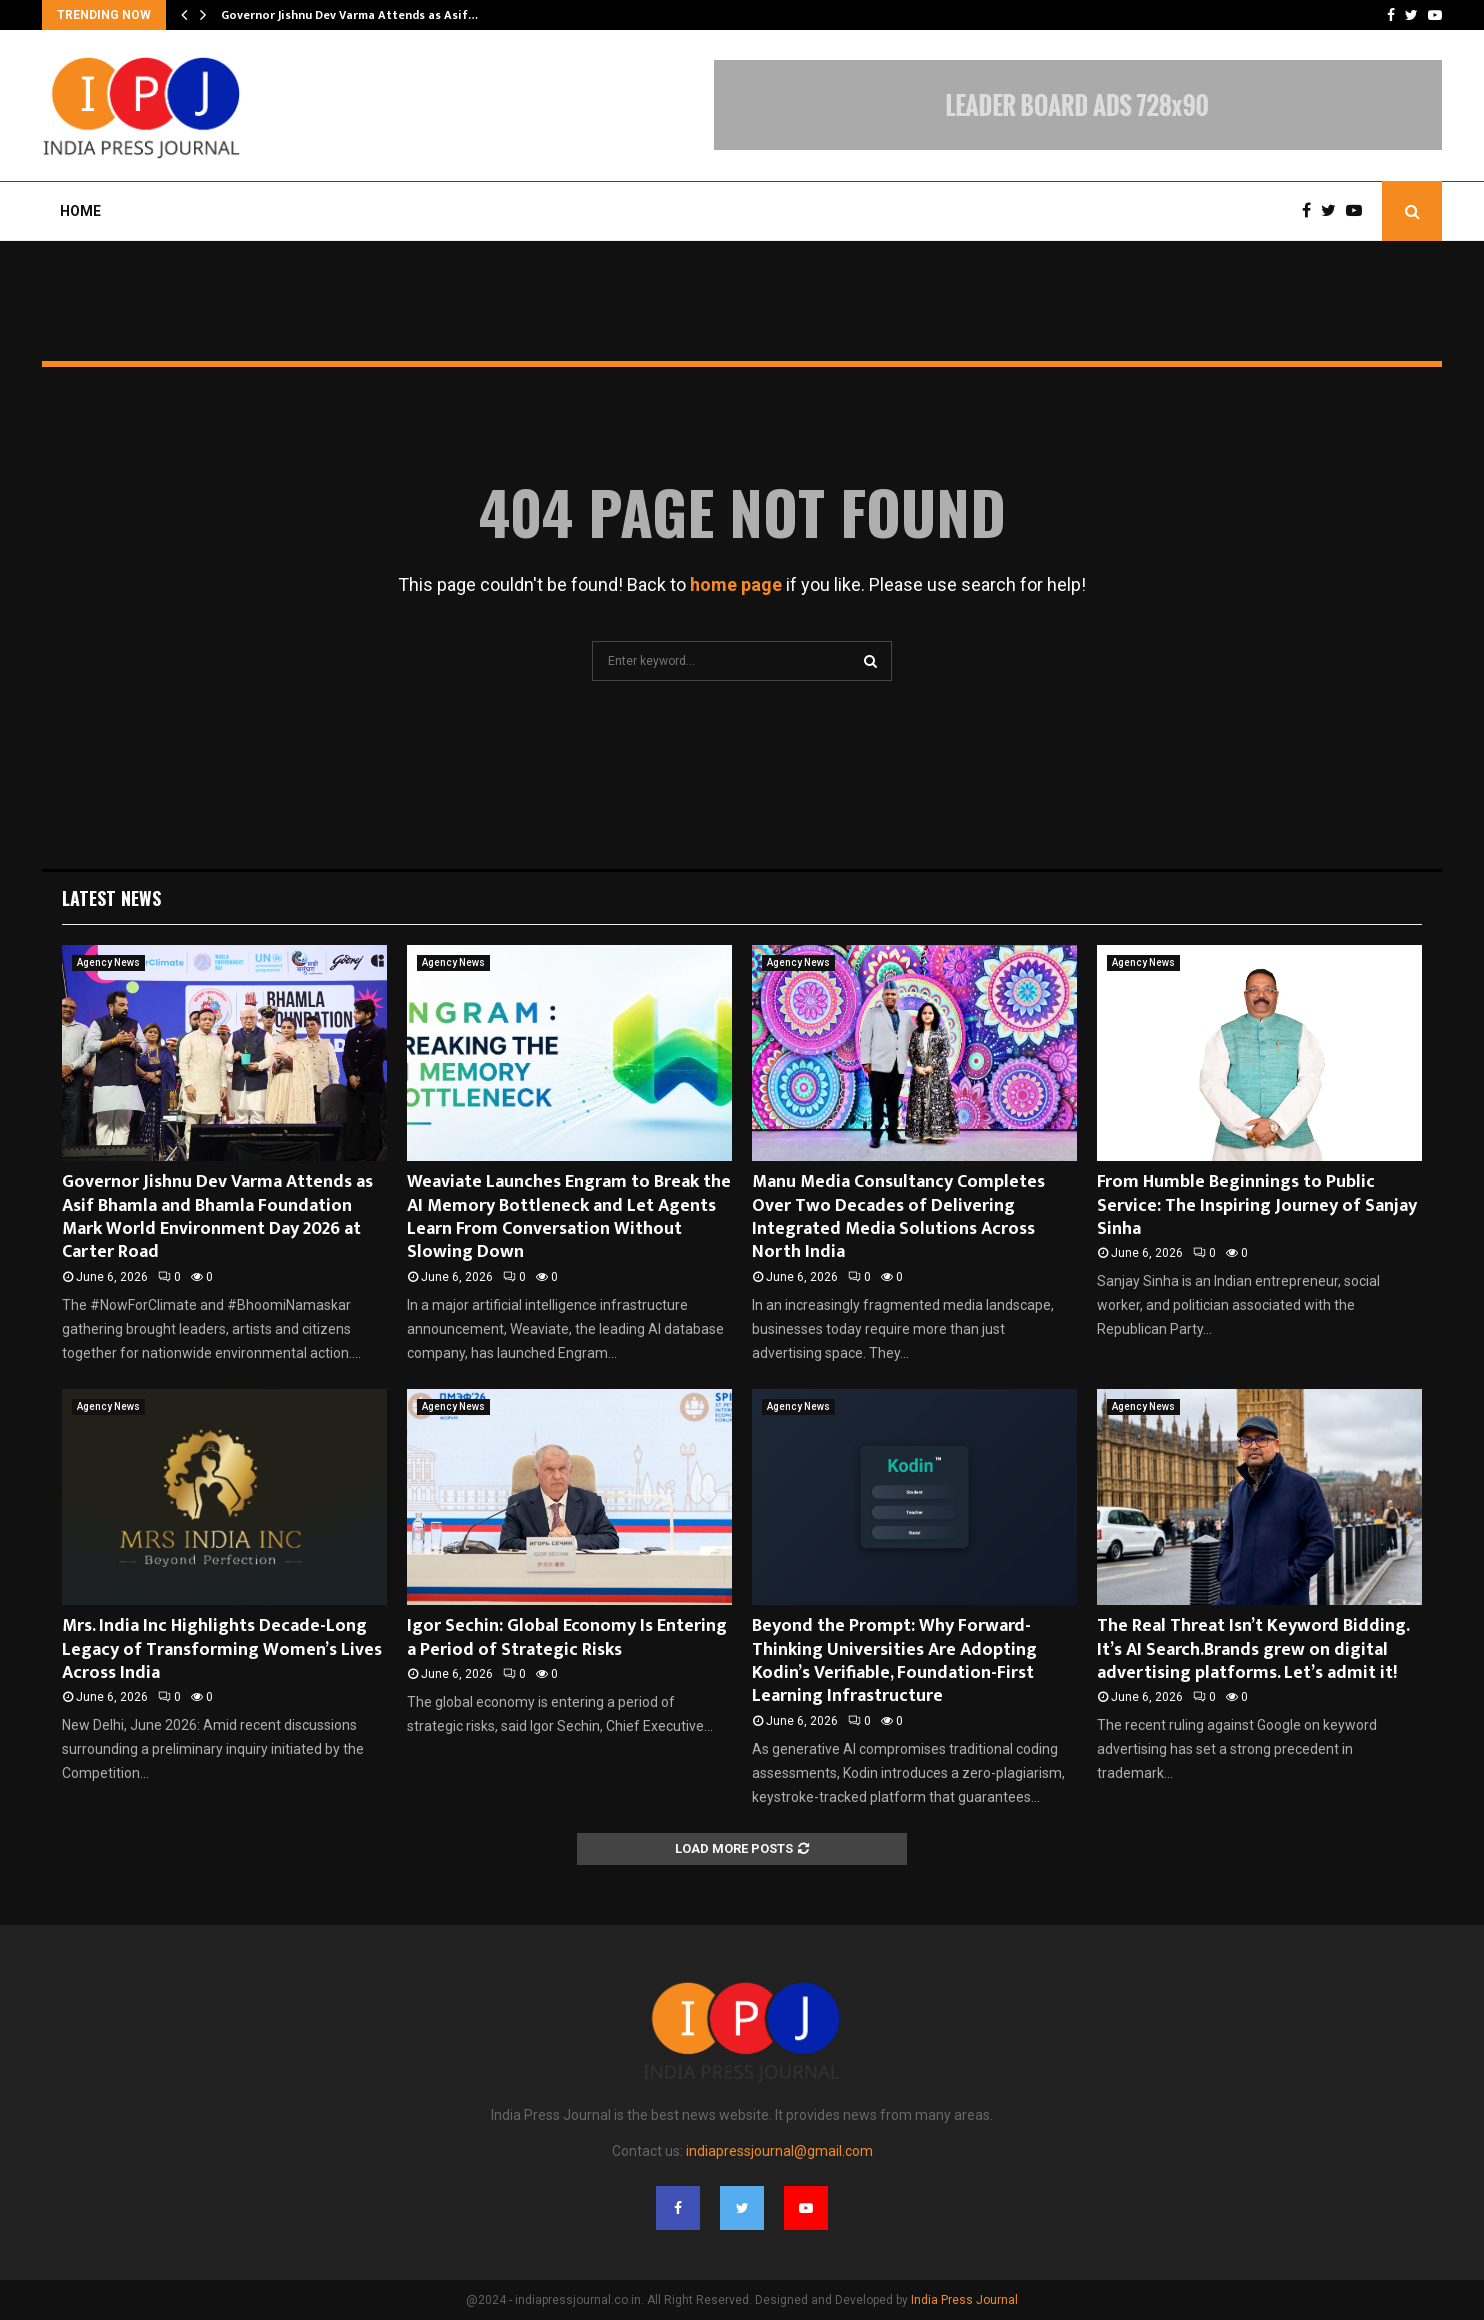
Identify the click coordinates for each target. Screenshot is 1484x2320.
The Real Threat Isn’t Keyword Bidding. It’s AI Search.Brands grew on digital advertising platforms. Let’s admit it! (1253, 1649)
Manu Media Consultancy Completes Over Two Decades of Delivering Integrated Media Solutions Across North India (898, 1217)
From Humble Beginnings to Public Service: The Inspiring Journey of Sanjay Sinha (1257, 1205)
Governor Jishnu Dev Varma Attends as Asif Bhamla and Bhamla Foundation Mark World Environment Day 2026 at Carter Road (217, 1217)
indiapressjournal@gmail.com (779, 2151)
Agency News (108, 962)
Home (80, 211)
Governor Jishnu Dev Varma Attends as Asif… (349, 15)
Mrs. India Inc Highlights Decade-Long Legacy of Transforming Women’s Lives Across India (222, 1649)
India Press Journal (964, 2300)
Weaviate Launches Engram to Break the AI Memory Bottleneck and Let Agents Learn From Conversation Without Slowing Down (569, 1217)
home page (736, 584)
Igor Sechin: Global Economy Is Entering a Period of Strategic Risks (567, 1637)
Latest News (111, 898)
